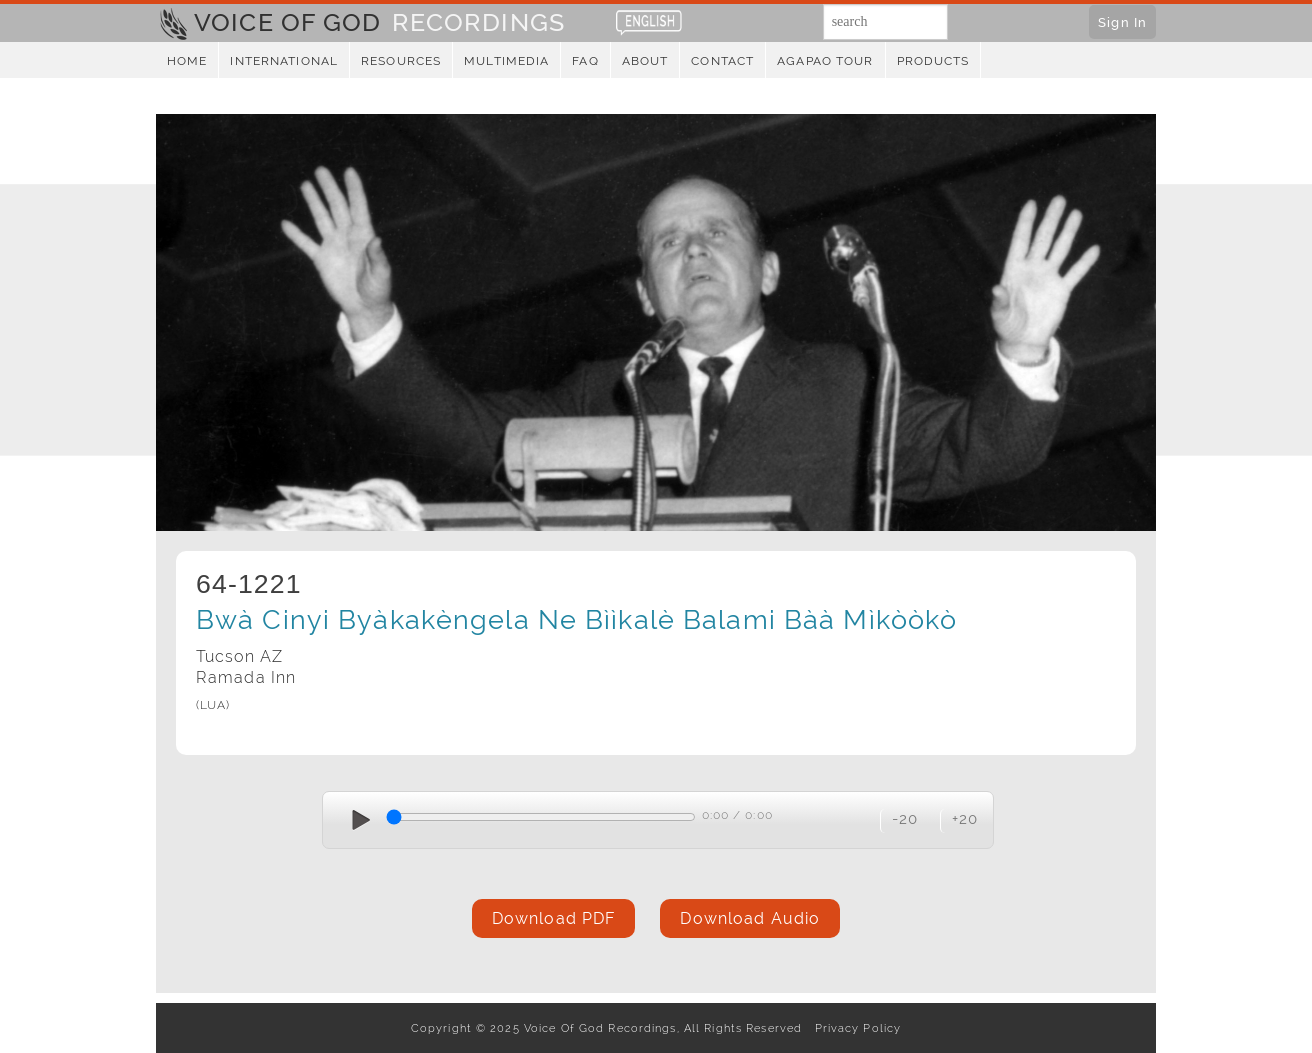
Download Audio (750, 918)
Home (187, 61)
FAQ (585, 61)
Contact (722, 61)
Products (933, 61)
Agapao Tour (825, 61)
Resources (401, 61)
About (645, 61)
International (284, 61)
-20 (905, 818)
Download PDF (553, 918)
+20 (965, 818)
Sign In (1122, 22)
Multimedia (506, 61)
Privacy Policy (853, 1028)
